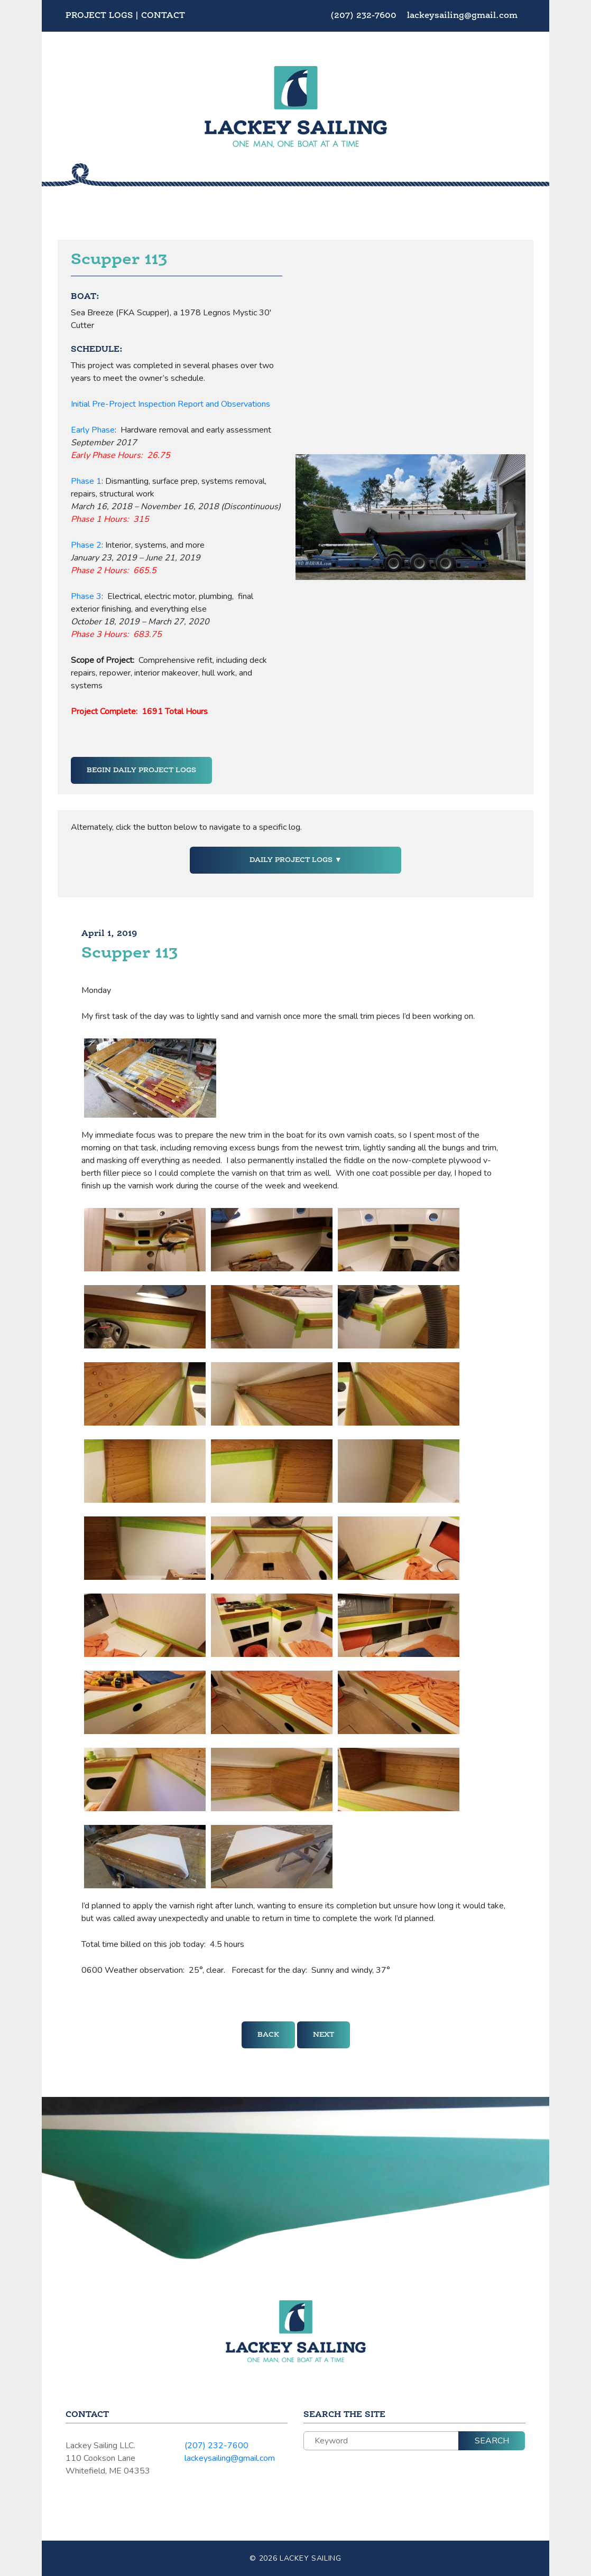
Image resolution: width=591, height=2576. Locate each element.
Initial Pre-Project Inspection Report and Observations (170, 404)
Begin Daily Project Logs (141, 770)
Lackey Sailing (310, 2558)
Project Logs (99, 16)
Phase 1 (86, 481)
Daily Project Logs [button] (292, 860)
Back (268, 2034)
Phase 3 (86, 596)
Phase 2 (86, 545)
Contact (163, 16)
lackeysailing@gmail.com (462, 16)
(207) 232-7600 (364, 16)
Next (323, 2034)
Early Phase (93, 430)
